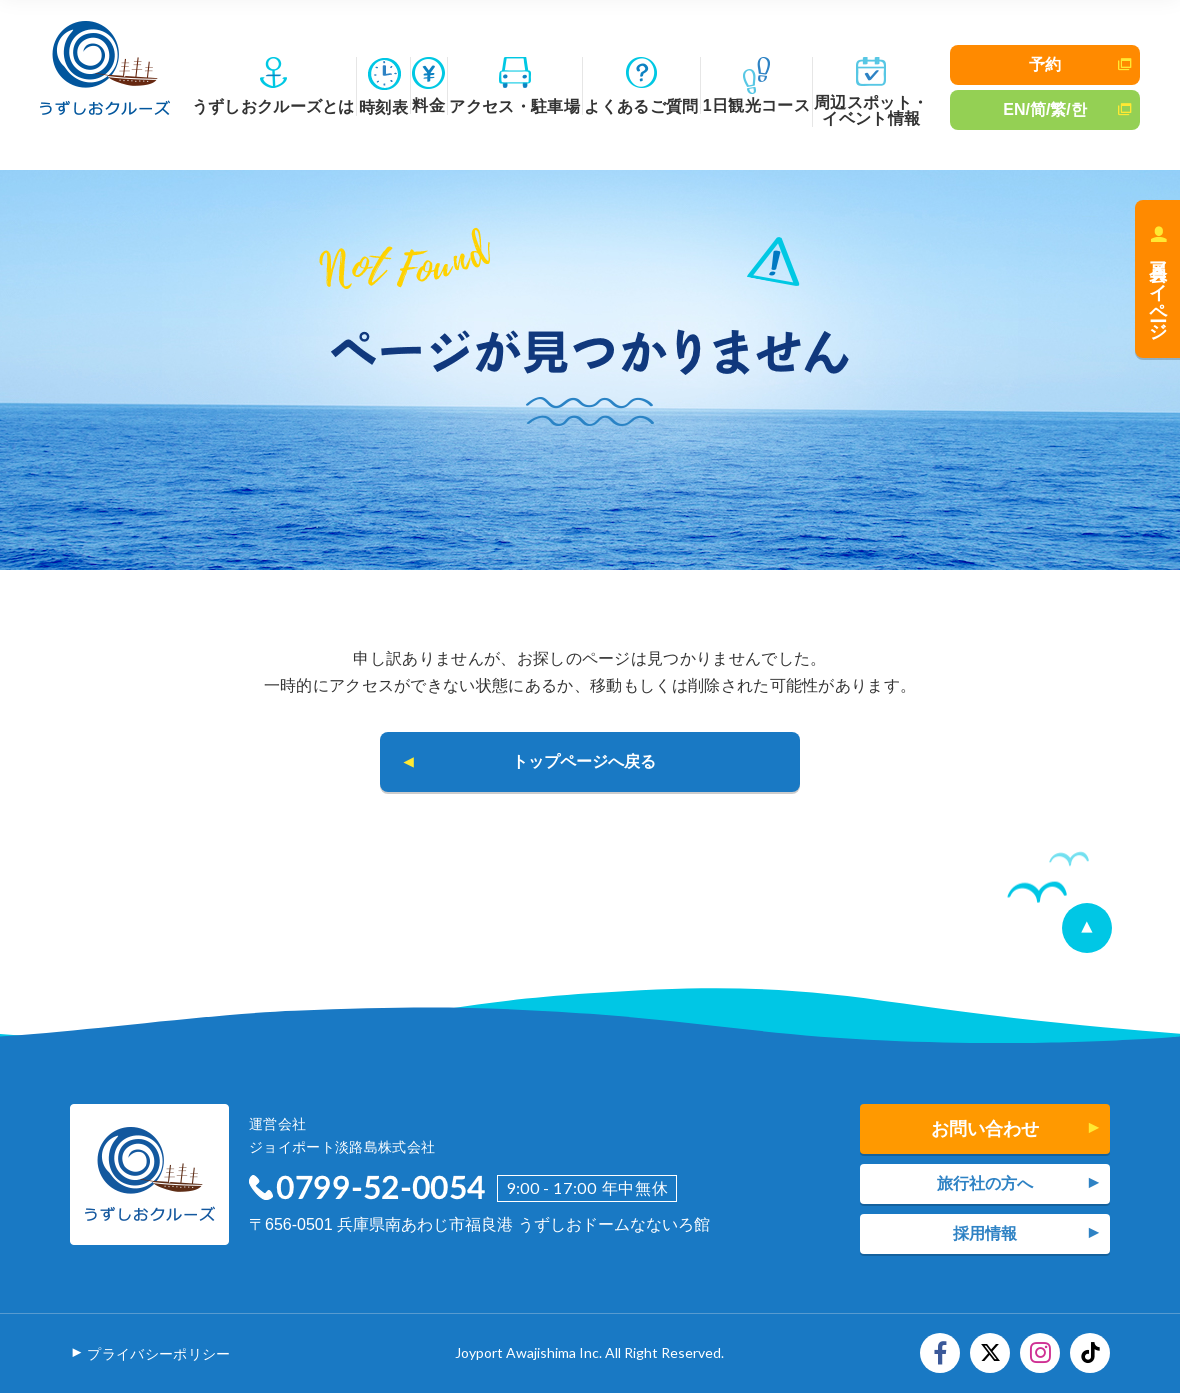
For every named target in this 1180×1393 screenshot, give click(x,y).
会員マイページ (1158, 290)
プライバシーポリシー (158, 1354)
